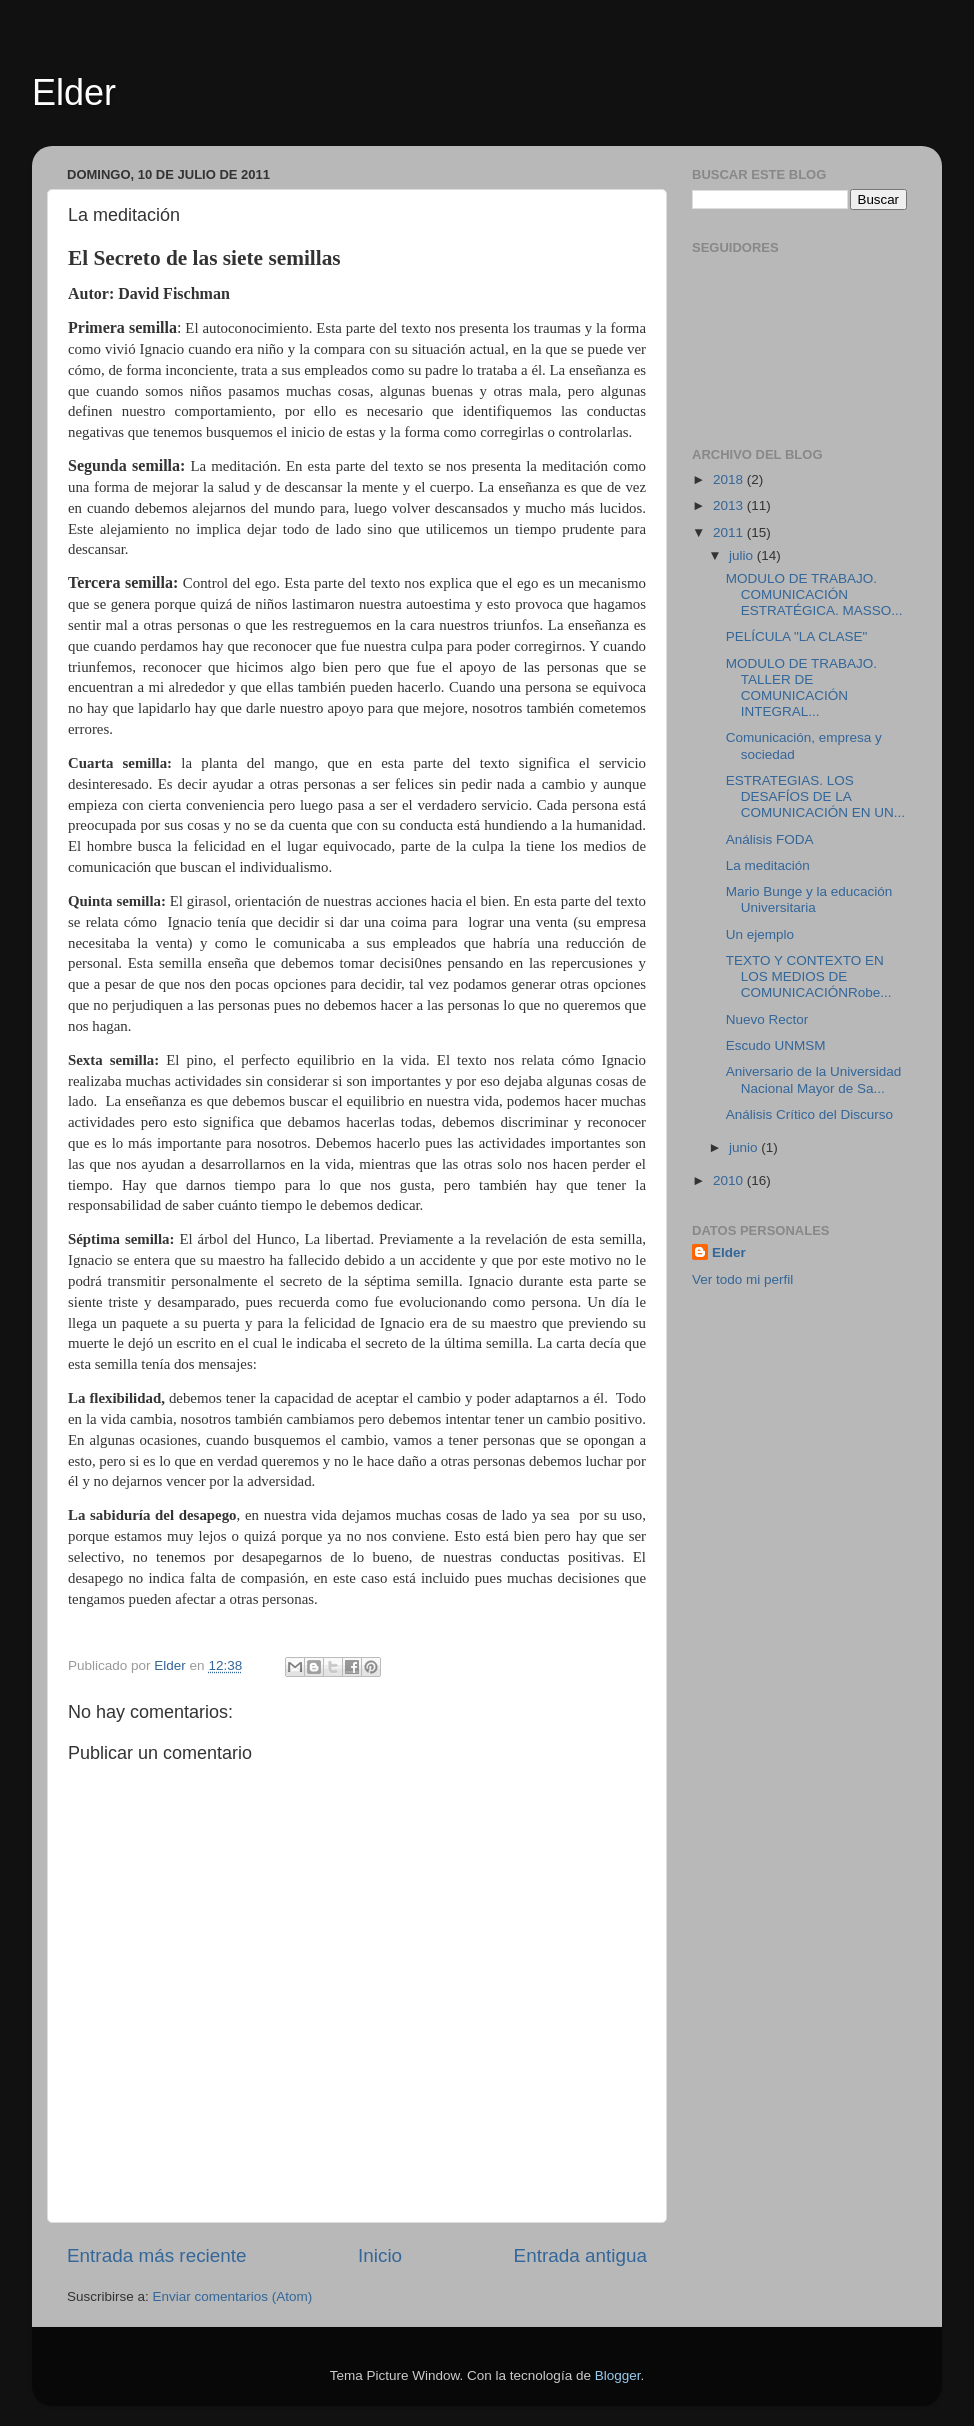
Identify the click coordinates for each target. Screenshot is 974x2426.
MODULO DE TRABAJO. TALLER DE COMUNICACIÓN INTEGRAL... (801, 688)
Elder (74, 92)
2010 (730, 1180)
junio (745, 1147)
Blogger (618, 2375)
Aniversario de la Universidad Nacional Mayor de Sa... (814, 1079)
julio (743, 555)
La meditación (768, 865)
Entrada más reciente (157, 2255)
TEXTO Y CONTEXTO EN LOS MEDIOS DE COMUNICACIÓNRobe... (809, 976)
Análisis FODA (770, 839)
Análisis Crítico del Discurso (809, 1114)
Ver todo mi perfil (742, 1279)
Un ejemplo (760, 934)
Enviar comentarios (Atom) (233, 2296)
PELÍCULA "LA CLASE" (797, 636)
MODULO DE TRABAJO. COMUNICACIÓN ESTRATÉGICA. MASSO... (814, 594)
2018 (730, 479)
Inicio (380, 2255)
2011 (730, 532)
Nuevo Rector (767, 1019)
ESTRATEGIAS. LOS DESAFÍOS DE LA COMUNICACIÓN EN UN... (815, 796)
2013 (730, 505)
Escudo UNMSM (776, 1045)
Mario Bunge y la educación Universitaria (809, 899)
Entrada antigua (580, 2255)
